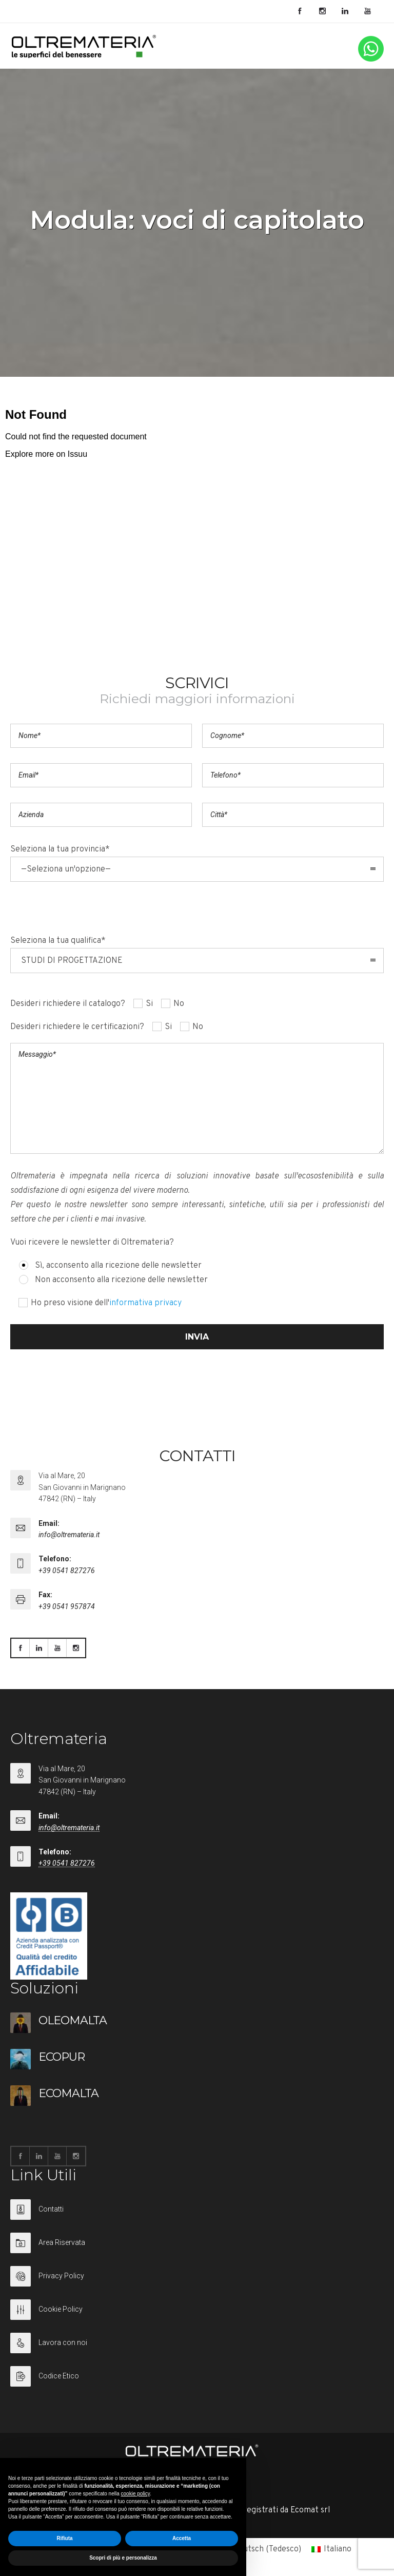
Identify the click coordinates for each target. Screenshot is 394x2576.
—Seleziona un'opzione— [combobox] (66, 869)
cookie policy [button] (135, 2493)
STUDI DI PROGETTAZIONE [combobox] (72, 961)
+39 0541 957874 (66, 1606)
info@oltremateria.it (69, 1535)
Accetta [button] (181, 2538)
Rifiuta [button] (64, 2538)
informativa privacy (145, 1303)
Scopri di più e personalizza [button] (123, 2558)
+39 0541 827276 (66, 1570)
